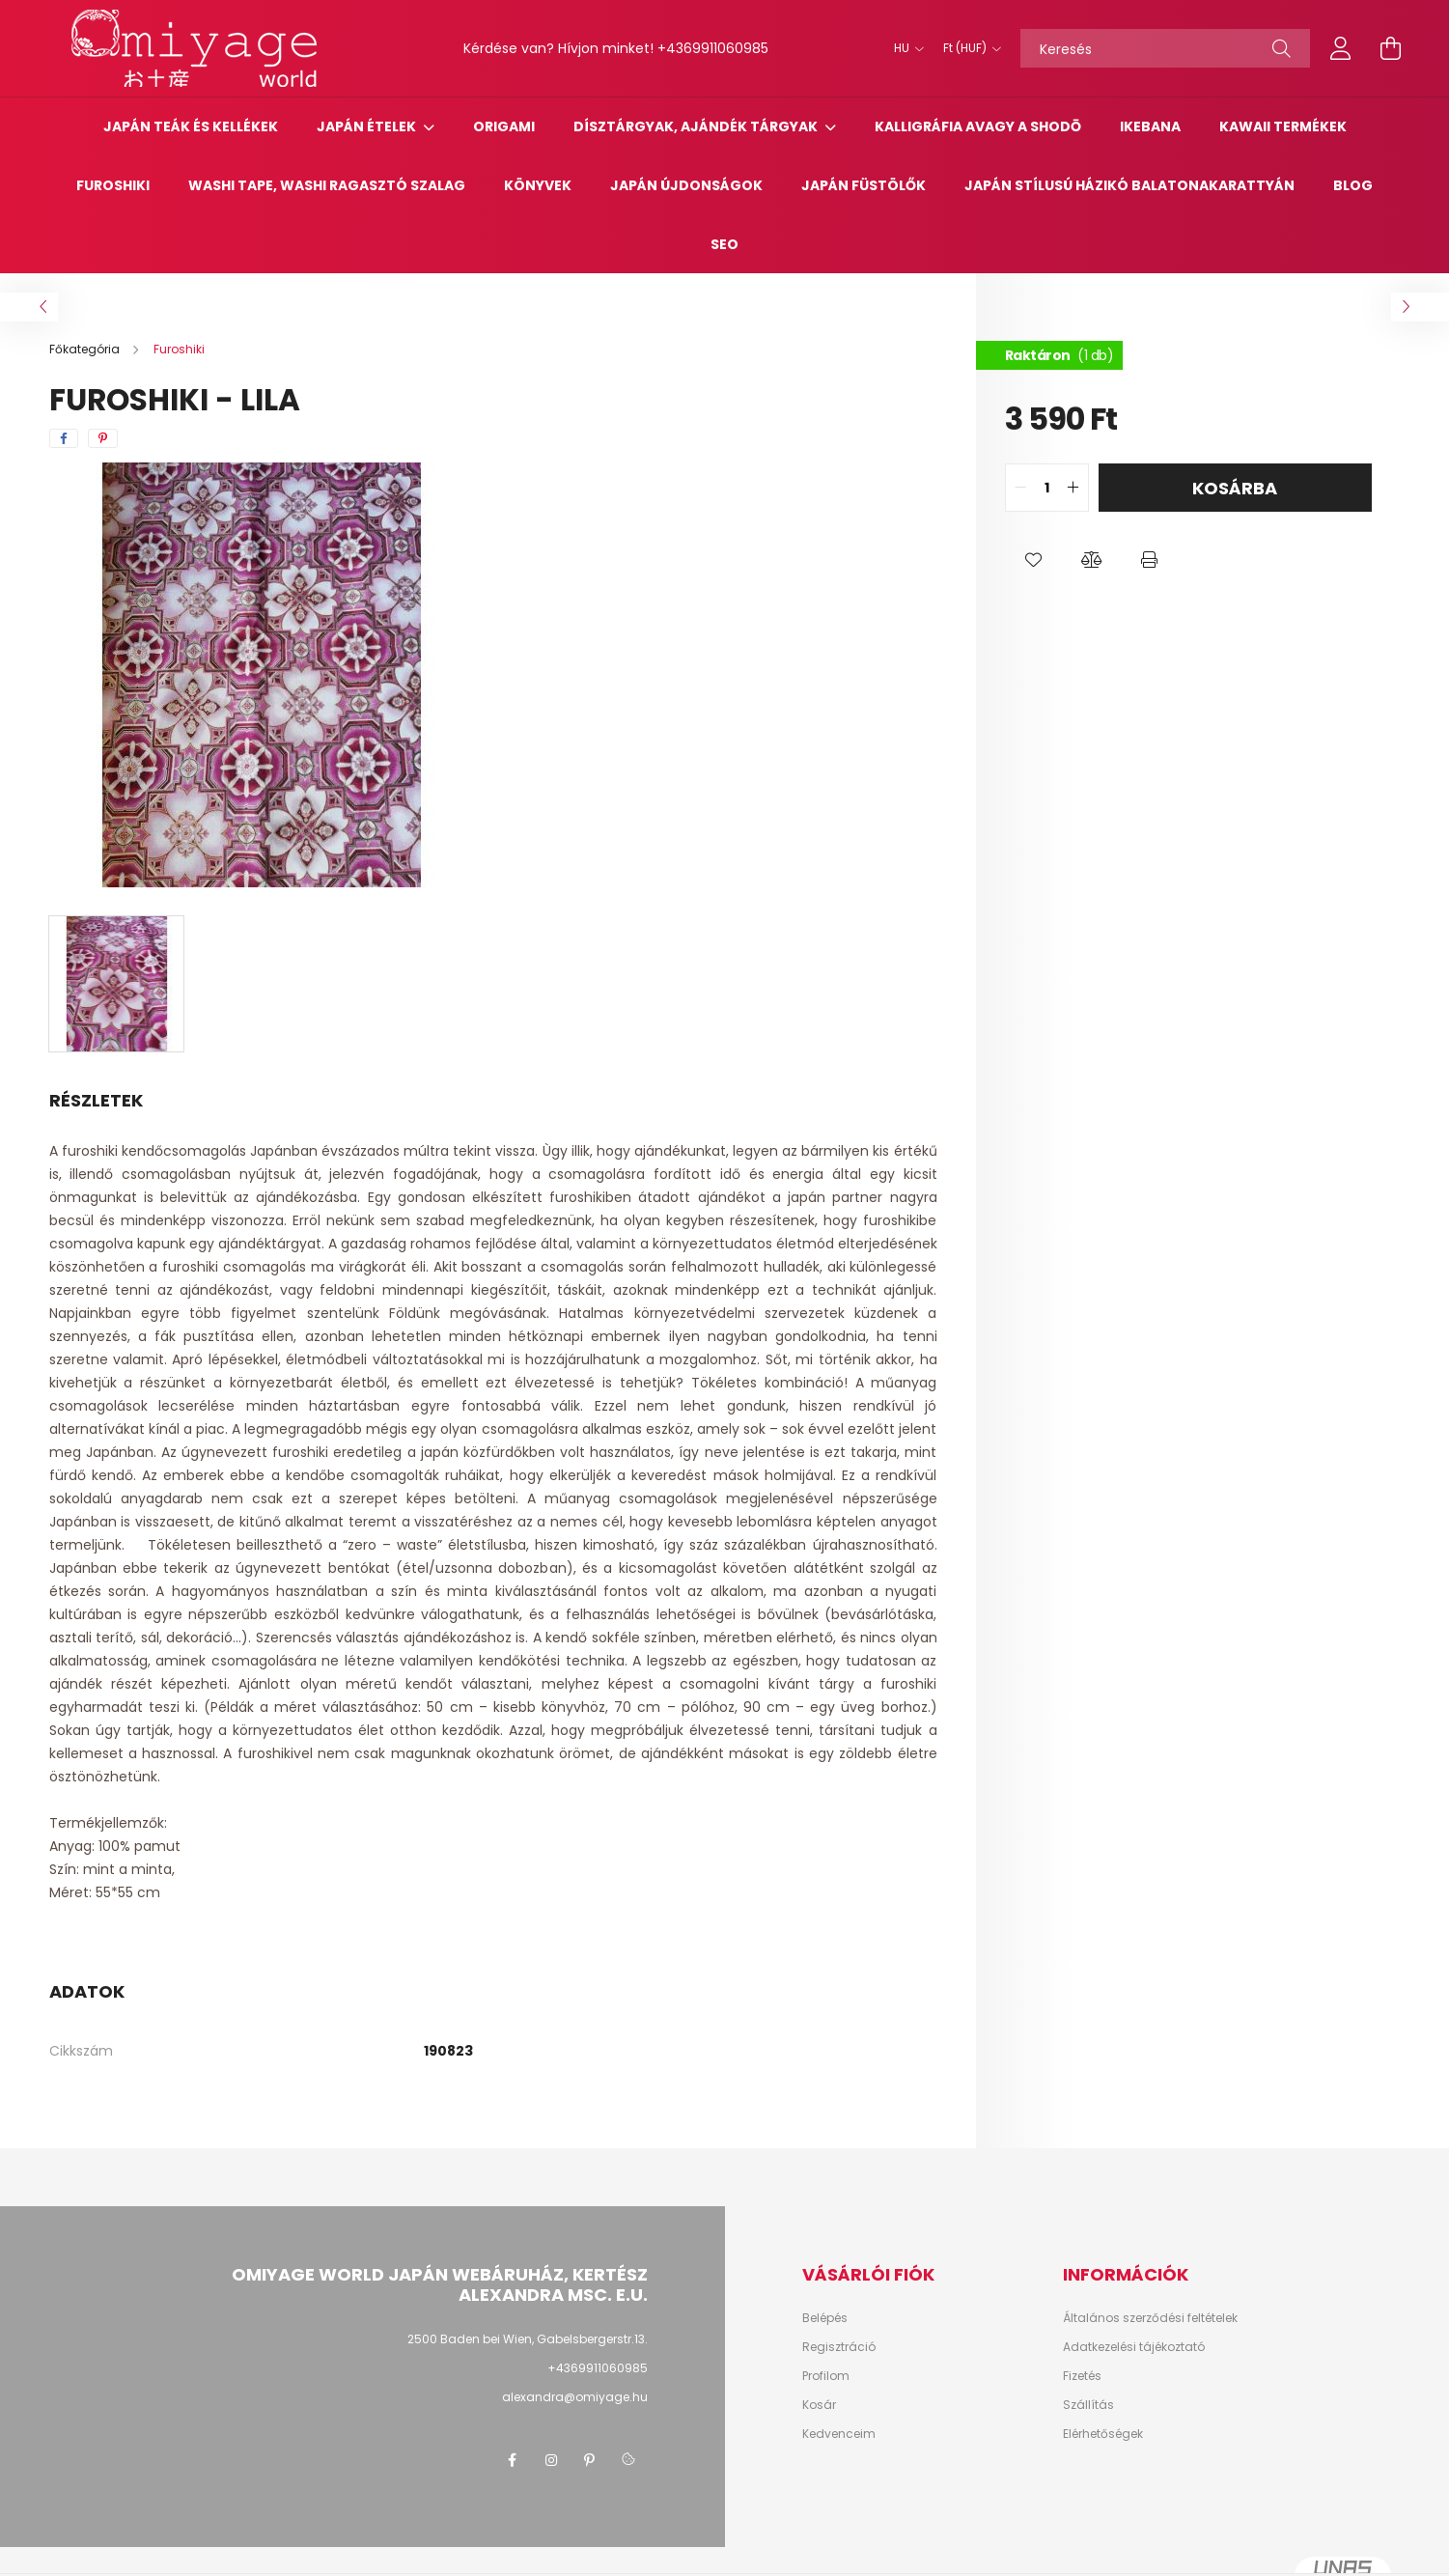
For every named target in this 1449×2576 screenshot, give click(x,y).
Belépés (825, 2318)
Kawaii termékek (1283, 126)
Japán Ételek (368, 126)
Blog (1353, 185)
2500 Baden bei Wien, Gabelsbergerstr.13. (527, 2339)
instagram (551, 2460)
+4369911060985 (712, 48)
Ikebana (1150, 126)
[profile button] (1341, 48)
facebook (512, 2460)
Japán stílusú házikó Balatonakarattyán (1129, 185)
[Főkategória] (86, 349)
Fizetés (1082, 2376)
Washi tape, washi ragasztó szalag (326, 185)
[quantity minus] (1020, 487)
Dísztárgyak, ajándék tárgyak (697, 126)
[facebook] (63, 438)
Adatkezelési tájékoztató (1134, 2347)
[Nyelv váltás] (904, 48)
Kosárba (1234, 488)
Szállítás (1088, 2405)
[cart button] (1391, 48)
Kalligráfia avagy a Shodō (978, 126)
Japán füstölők (863, 185)
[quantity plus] (1073, 487)
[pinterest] (103, 438)
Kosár (819, 2405)
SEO (724, 244)
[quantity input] (1047, 487)
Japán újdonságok (686, 185)
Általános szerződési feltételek (1150, 2318)
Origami (504, 126)
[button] (1034, 560)
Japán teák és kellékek (190, 126)
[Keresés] (1165, 48)
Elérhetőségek (1103, 2434)
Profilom (826, 2376)
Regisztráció (839, 2347)
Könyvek (537, 185)
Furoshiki (113, 185)
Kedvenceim (839, 2434)
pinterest (590, 2460)
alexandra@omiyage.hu (575, 2397)
